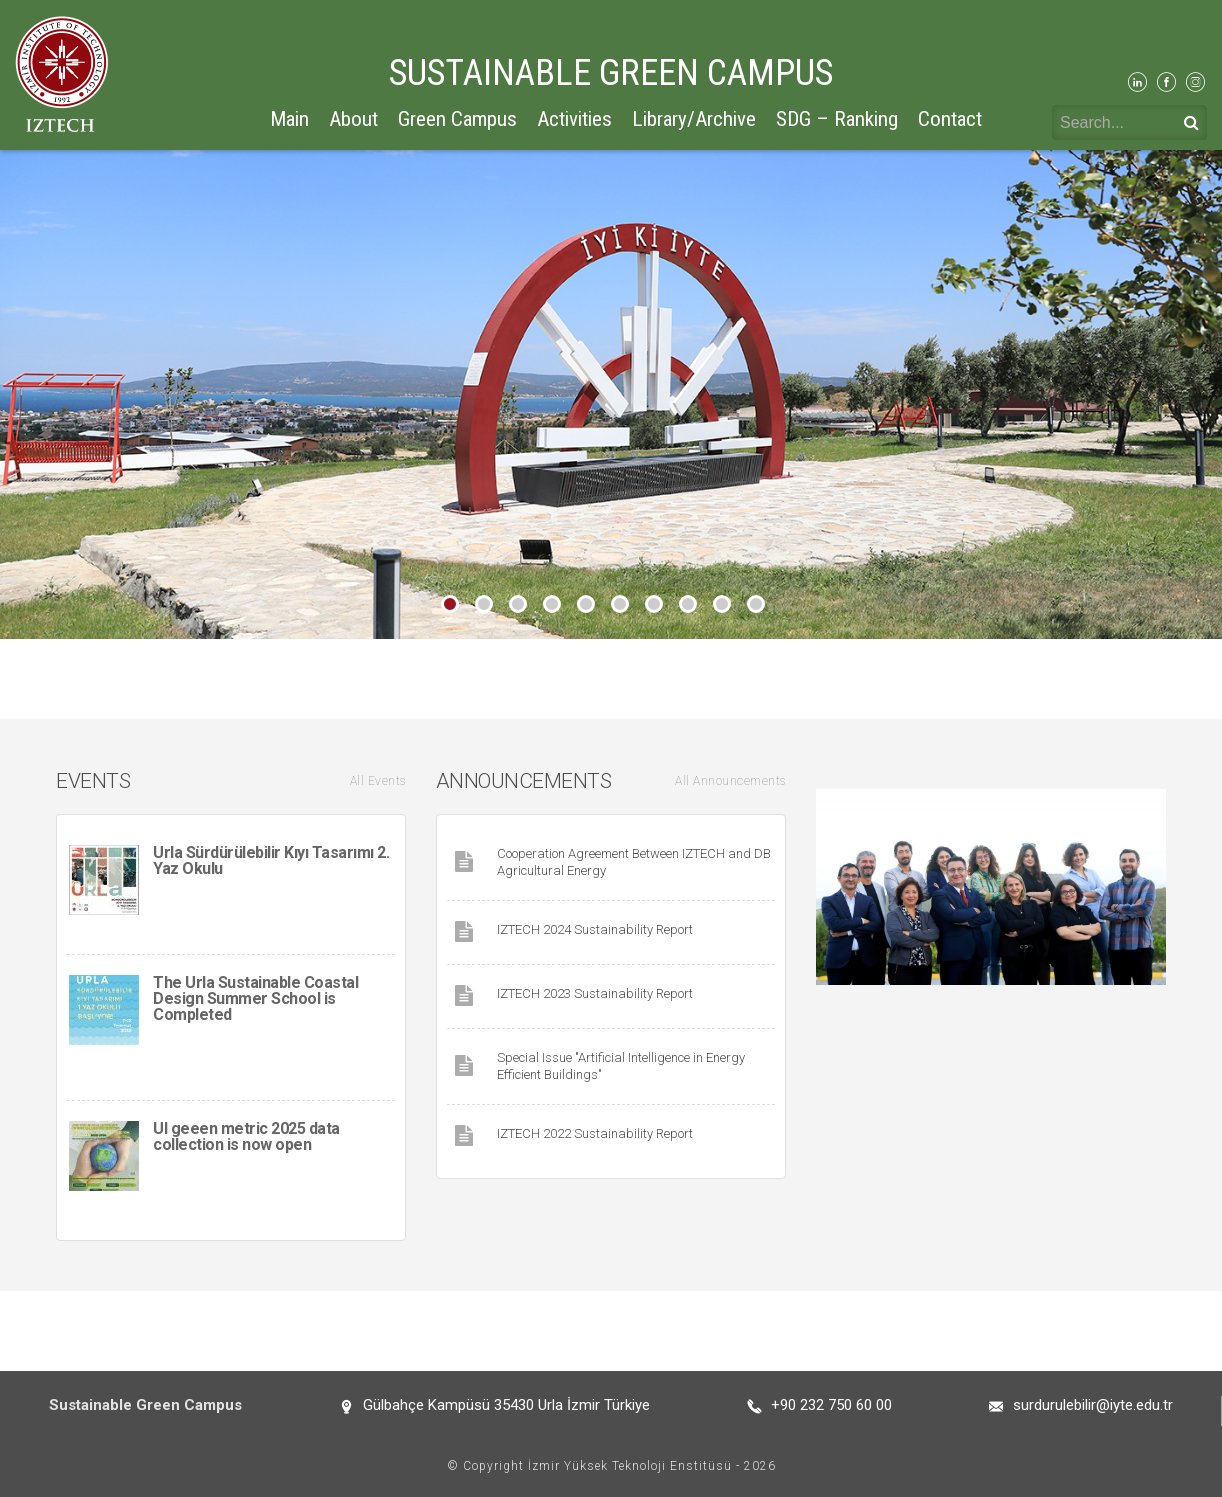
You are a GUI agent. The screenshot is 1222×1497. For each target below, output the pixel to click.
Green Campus (457, 119)
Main (289, 119)
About (353, 119)
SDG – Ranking (837, 119)
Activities (574, 119)
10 (756, 604)
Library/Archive (694, 119)
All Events (378, 781)
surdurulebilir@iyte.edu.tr (1093, 1405)
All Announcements (730, 781)
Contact (950, 119)
